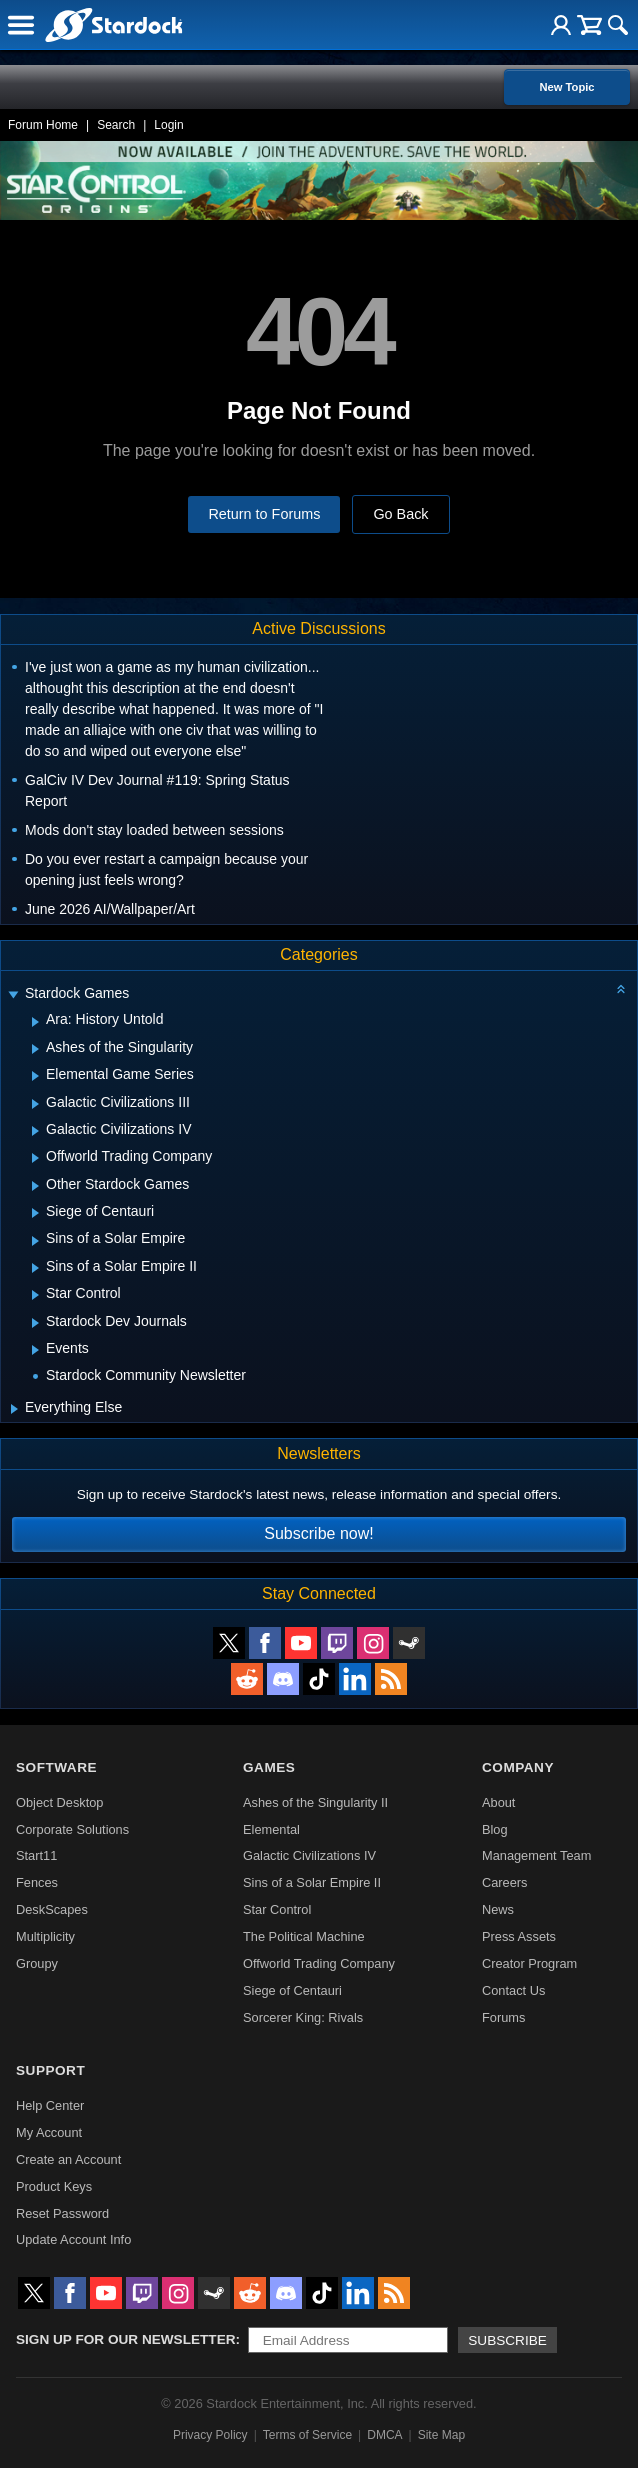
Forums (503, 2017)
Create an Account (68, 2159)
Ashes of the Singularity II (315, 1802)
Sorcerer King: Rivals (303, 2017)
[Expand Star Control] (35, 1295)
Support (50, 2070)
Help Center (50, 2105)
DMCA (384, 2435)
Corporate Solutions (72, 1829)
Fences (37, 1882)
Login (168, 125)
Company (518, 1767)
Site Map (441, 2435)
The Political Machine (304, 1936)
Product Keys (54, 2186)
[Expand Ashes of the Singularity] (35, 1049)
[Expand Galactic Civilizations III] (35, 1104)
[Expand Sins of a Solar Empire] (35, 1241)
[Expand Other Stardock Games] (35, 1186)
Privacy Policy (210, 2435)
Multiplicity (45, 1936)
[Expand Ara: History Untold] (35, 1022)
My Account (49, 2132)
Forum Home (43, 125)
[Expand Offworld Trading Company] (35, 1158)
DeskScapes (52, 1909)
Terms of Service (307, 2435)
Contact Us (513, 1990)
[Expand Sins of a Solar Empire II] (35, 1268)
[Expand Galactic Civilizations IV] (35, 1131)
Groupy (37, 1963)
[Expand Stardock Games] (13, 995)
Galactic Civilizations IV (309, 1855)
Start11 (36, 1855)
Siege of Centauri (292, 1990)
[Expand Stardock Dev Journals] (35, 1323)
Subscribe (507, 2340)
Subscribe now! (318, 1533)
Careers (505, 1882)
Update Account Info (73, 2239)
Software (56, 1767)
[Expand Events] (35, 1350)
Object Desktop (60, 1802)
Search (116, 125)
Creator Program (529, 1963)
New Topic (566, 87)
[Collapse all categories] (621, 989)
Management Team (536, 1855)
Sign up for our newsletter (126, 2339)
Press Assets (519, 1936)
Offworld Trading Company (319, 1963)
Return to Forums (264, 514)
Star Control (277, 1909)
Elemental (271, 1829)
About (498, 1802)
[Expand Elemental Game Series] (35, 1076)
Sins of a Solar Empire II (312, 1882)
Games (269, 1767)
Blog (495, 1829)
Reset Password (62, 2213)
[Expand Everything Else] (14, 1409)
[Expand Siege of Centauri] (35, 1213)
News (498, 1909)
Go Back (400, 514)
